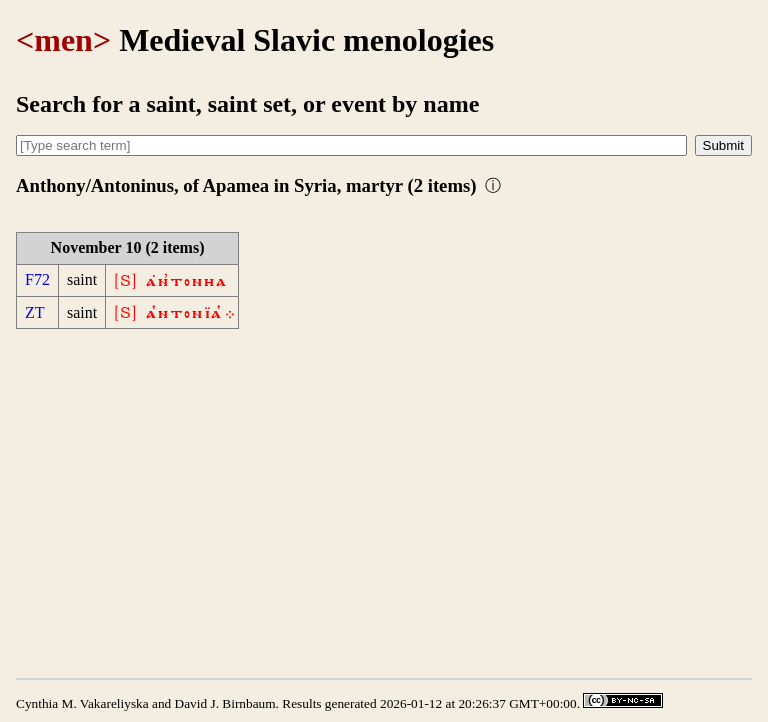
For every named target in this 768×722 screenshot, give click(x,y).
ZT (35, 312)
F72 (37, 279)
